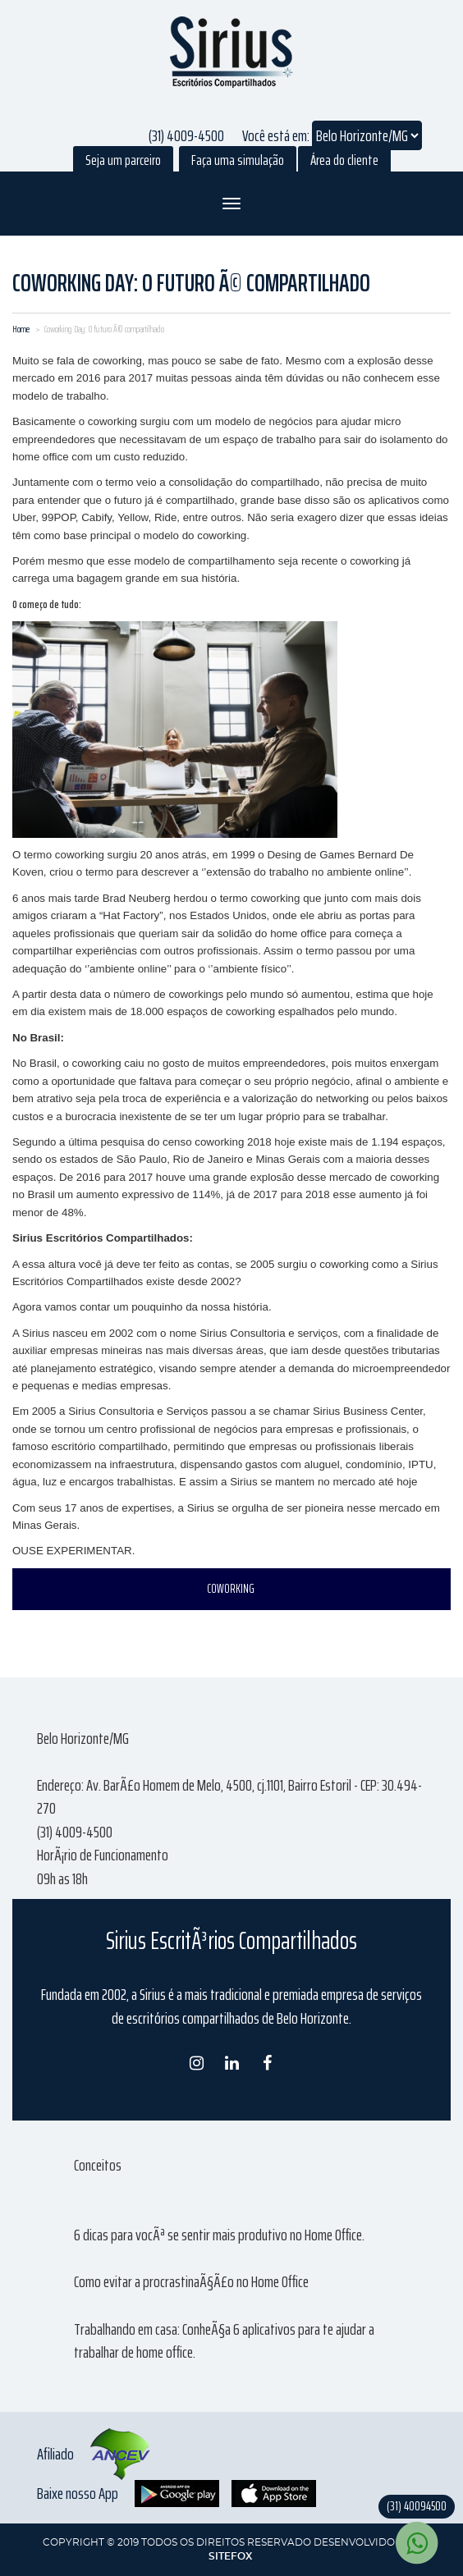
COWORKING (231, 1589)
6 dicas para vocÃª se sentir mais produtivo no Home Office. (219, 2234)
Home (21, 328)
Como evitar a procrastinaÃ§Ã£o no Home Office (191, 2281)
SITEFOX (230, 2556)
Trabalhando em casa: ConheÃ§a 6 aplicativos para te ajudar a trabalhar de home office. (224, 2341)
